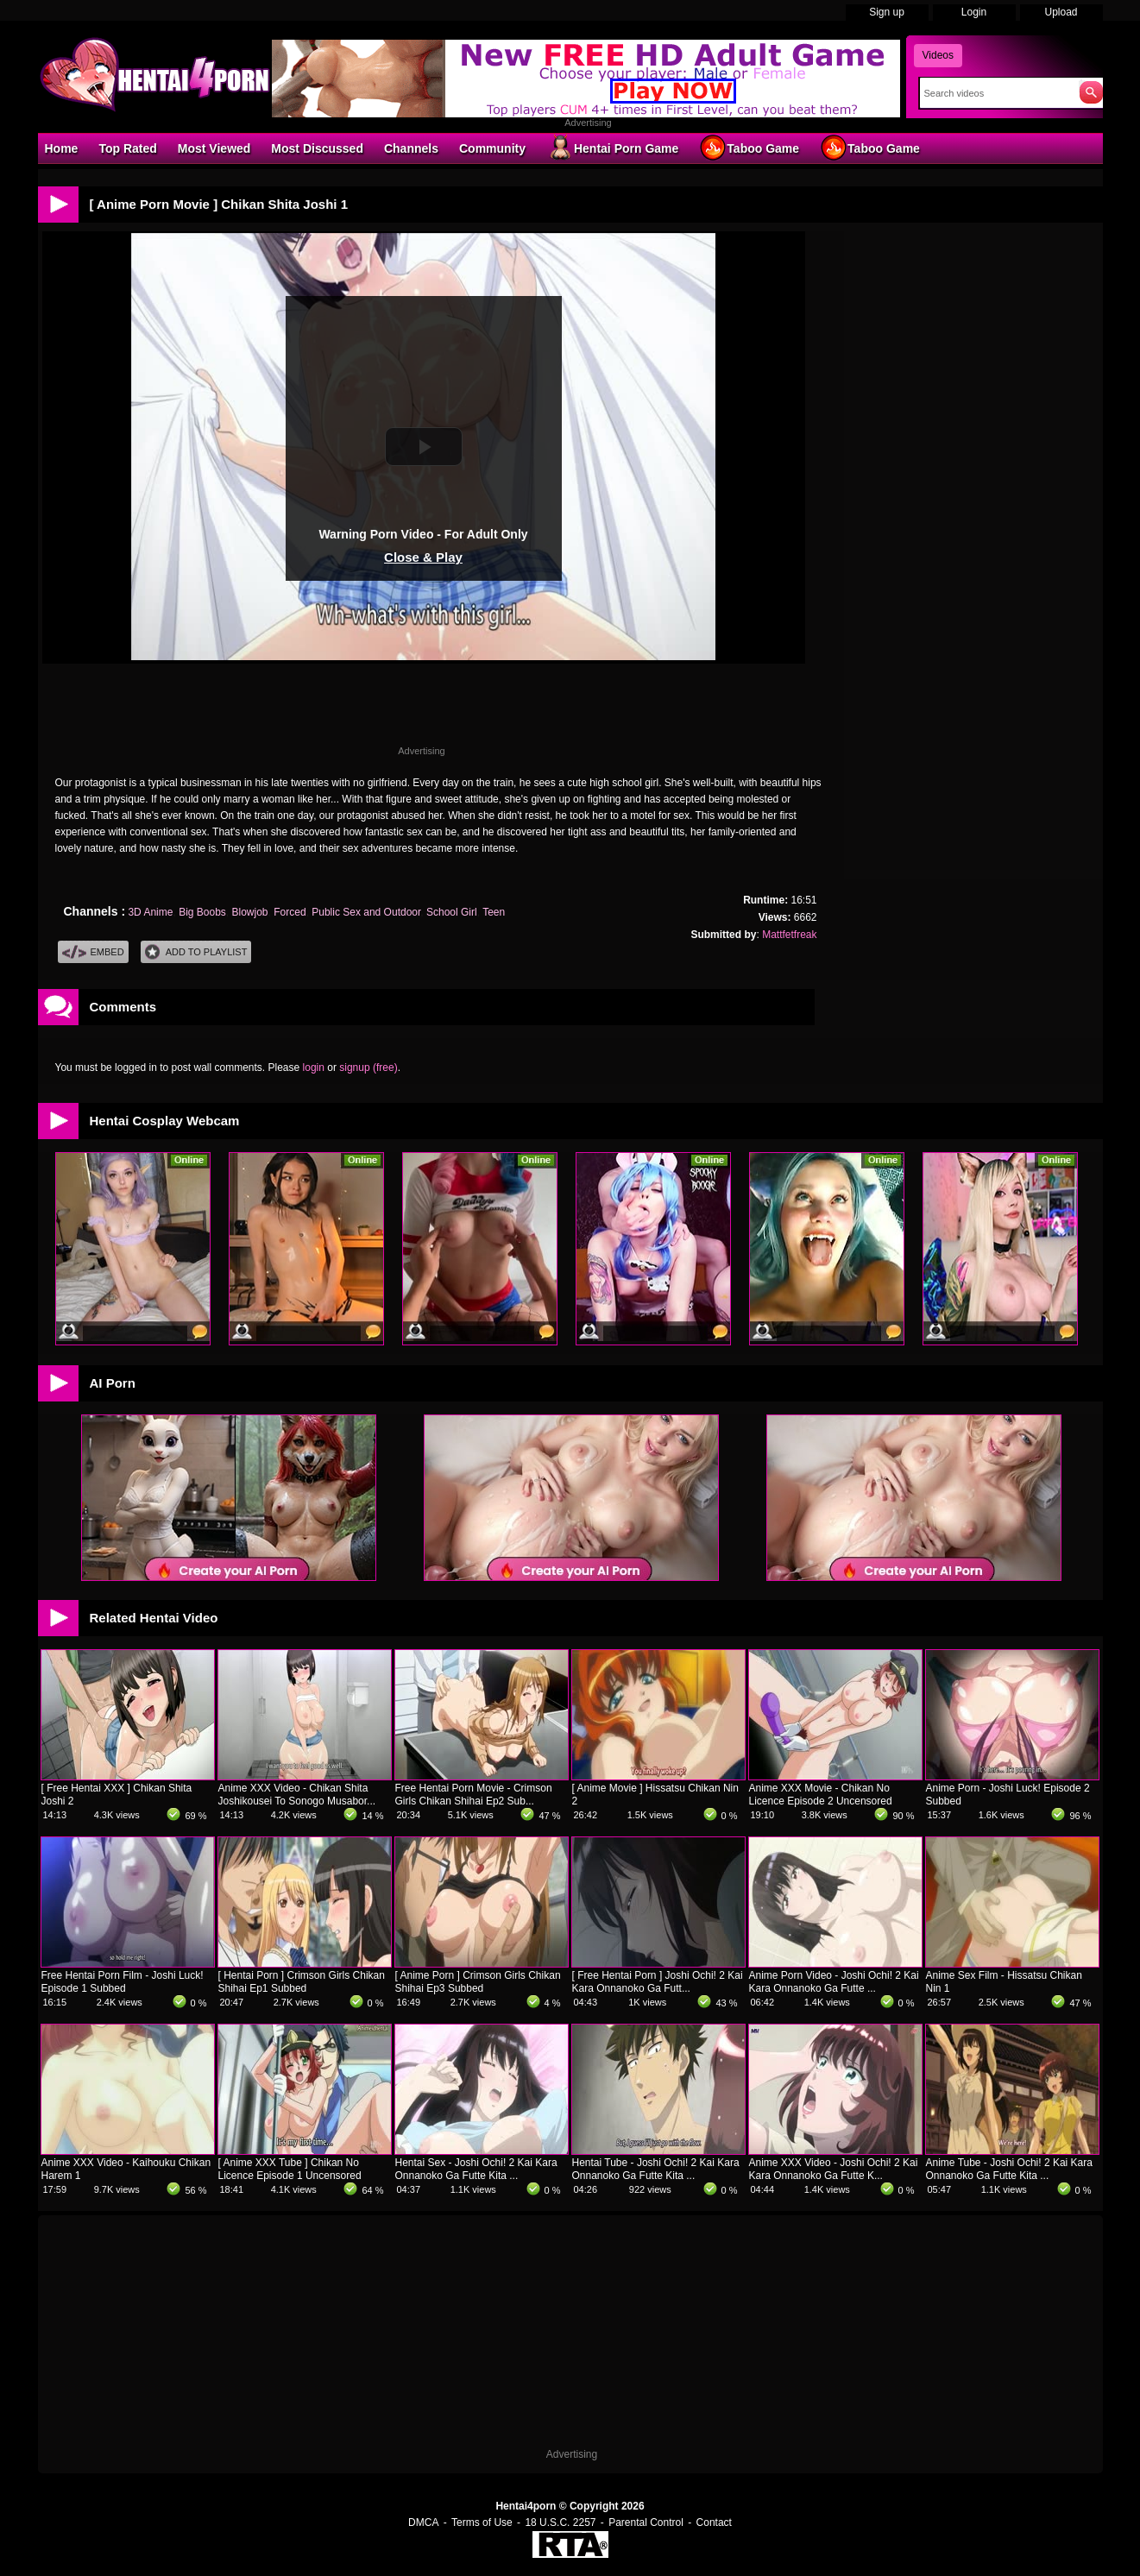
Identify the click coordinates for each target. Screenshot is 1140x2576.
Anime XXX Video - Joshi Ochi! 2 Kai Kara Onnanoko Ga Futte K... (833, 2169)
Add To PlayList (196, 952)
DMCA (423, 2522)
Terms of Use (482, 2522)
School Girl (451, 912)
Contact (714, 2522)
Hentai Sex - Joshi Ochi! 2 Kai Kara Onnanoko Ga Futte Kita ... (476, 2169)
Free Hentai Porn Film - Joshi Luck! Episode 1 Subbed (122, 1981)
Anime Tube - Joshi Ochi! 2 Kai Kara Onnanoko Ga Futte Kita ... (1009, 2169)
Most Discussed (317, 148)
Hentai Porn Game (612, 147)
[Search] (995, 93)
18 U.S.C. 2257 (560, 2522)
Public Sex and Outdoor (366, 912)
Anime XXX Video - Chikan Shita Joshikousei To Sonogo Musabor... (297, 1794)
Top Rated (127, 148)
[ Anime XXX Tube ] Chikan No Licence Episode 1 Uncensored (290, 2169)
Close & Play (423, 557)
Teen (493, 912)
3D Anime (150, 912)
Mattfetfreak (789, 935)
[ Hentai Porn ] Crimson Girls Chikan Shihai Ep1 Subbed (301, 1981)
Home (62, 148)
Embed (93, 952)
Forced (289, 912)
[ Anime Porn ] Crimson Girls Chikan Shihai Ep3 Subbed (478, 1981)
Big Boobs (202, 912)
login (313, 1067)
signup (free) (368, 1067)
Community (492, 148)
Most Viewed (214, 148)
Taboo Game (749, 147)
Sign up (886, 12)
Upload (1060, 12)
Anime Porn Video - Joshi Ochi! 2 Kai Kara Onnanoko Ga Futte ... (834, 1981)
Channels (411, 148)
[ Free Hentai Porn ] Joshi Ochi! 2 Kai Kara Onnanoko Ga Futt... (657, 1981)
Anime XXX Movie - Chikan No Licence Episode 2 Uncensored (820, 1794)
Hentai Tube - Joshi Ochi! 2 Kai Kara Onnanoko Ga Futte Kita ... (656, 2169)
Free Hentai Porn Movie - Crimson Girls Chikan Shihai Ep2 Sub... (473, 1794)
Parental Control (645, 2522)
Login (973, 12)
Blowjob (250, 912)
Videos (938, 55)
